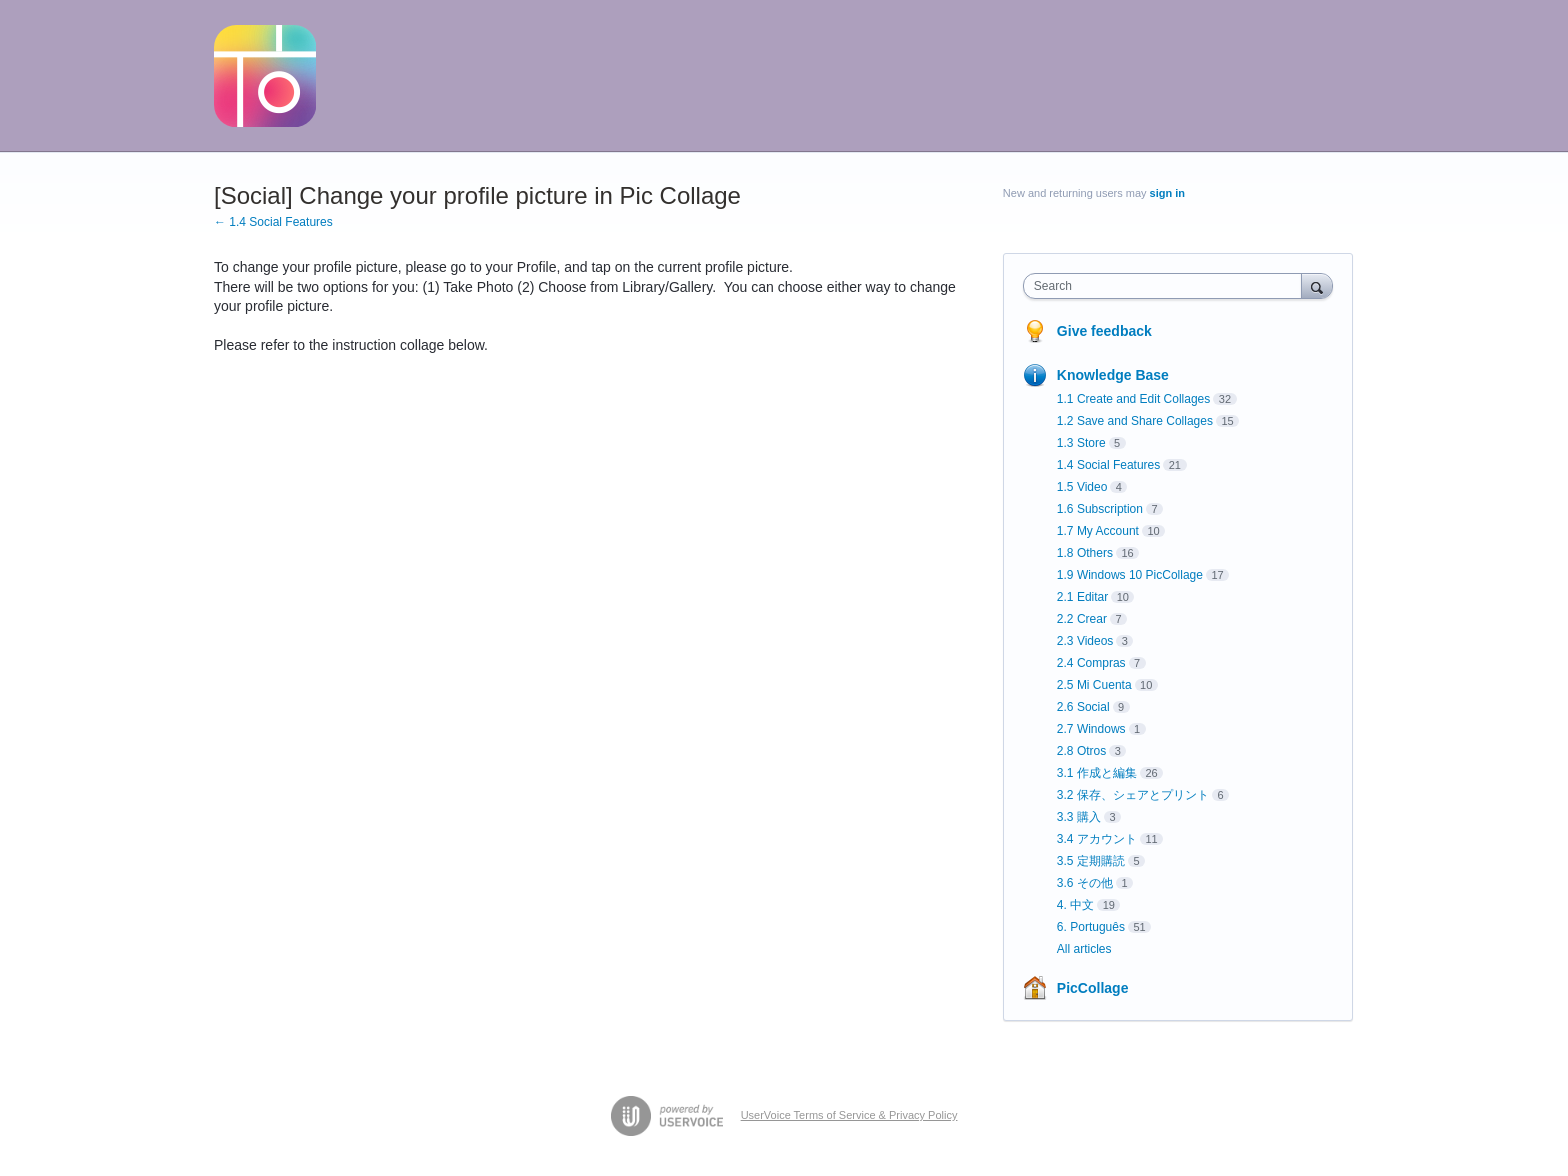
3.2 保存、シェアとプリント (1133, 795)
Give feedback (1104, 331)
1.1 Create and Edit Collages (1133, 399)
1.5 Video (1082, 487)
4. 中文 (1075, 905)
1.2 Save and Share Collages (1135, 421)
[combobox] (1167, 286)
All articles (1084, 949)
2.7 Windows (1091, 729)
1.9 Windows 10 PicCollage (1130, 575)
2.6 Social (1083, 707)
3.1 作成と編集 (1097, 773)
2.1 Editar (1082, 597)
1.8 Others (1085, 553)
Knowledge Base (1113, 375)
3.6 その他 (1085, 883)
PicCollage (1093, 988)
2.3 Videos (1085, 641)
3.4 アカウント (1097, 839)
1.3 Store (1081, 443)
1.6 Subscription (1100, 509)
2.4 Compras (1091, 663)
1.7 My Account (1098, 531)
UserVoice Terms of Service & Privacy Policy (849, 1115)
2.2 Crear (1082, 619)
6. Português (1091, 927)
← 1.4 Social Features (273, 222)
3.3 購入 (1079, 817)
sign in (1167, 193)
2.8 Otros (1081, 751)
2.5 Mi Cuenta (1094, 685)
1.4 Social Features (1108, 465)
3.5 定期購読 (1091, 861)
